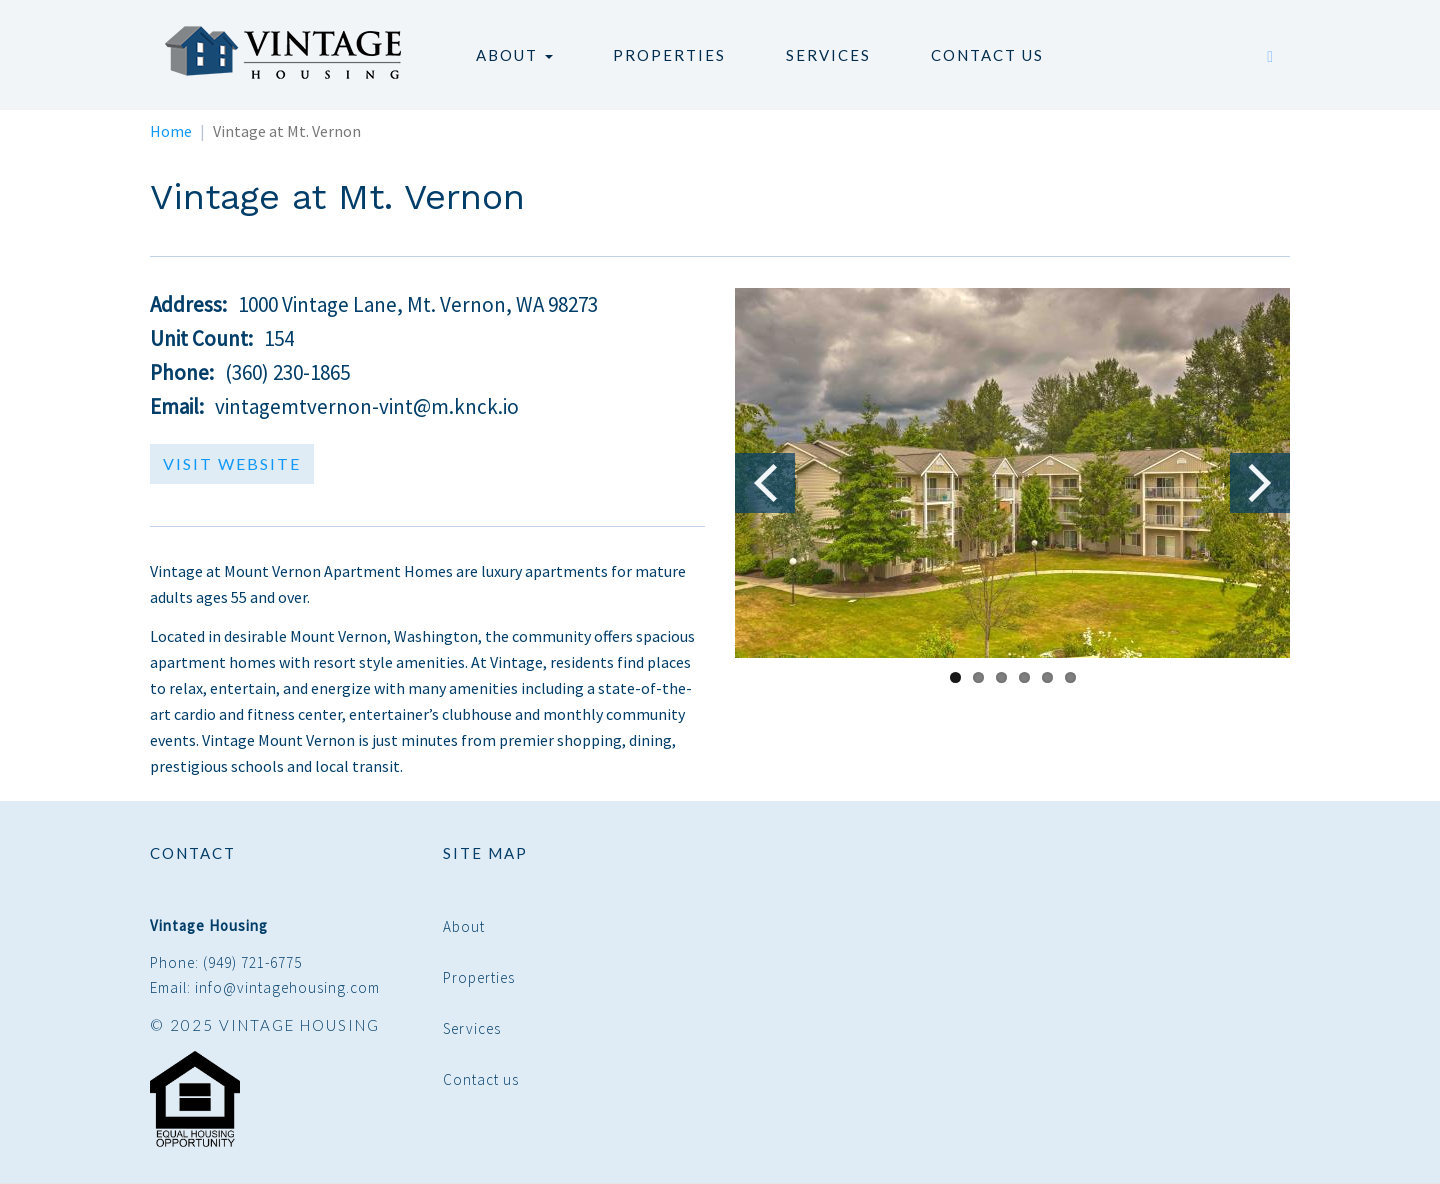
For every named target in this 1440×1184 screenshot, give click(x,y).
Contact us (987, 55)
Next (1260, 483)
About (514, 55)
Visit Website (232, 463)
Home (171, 131)
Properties (669, 55)
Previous (765, 483)
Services (828, 55)
